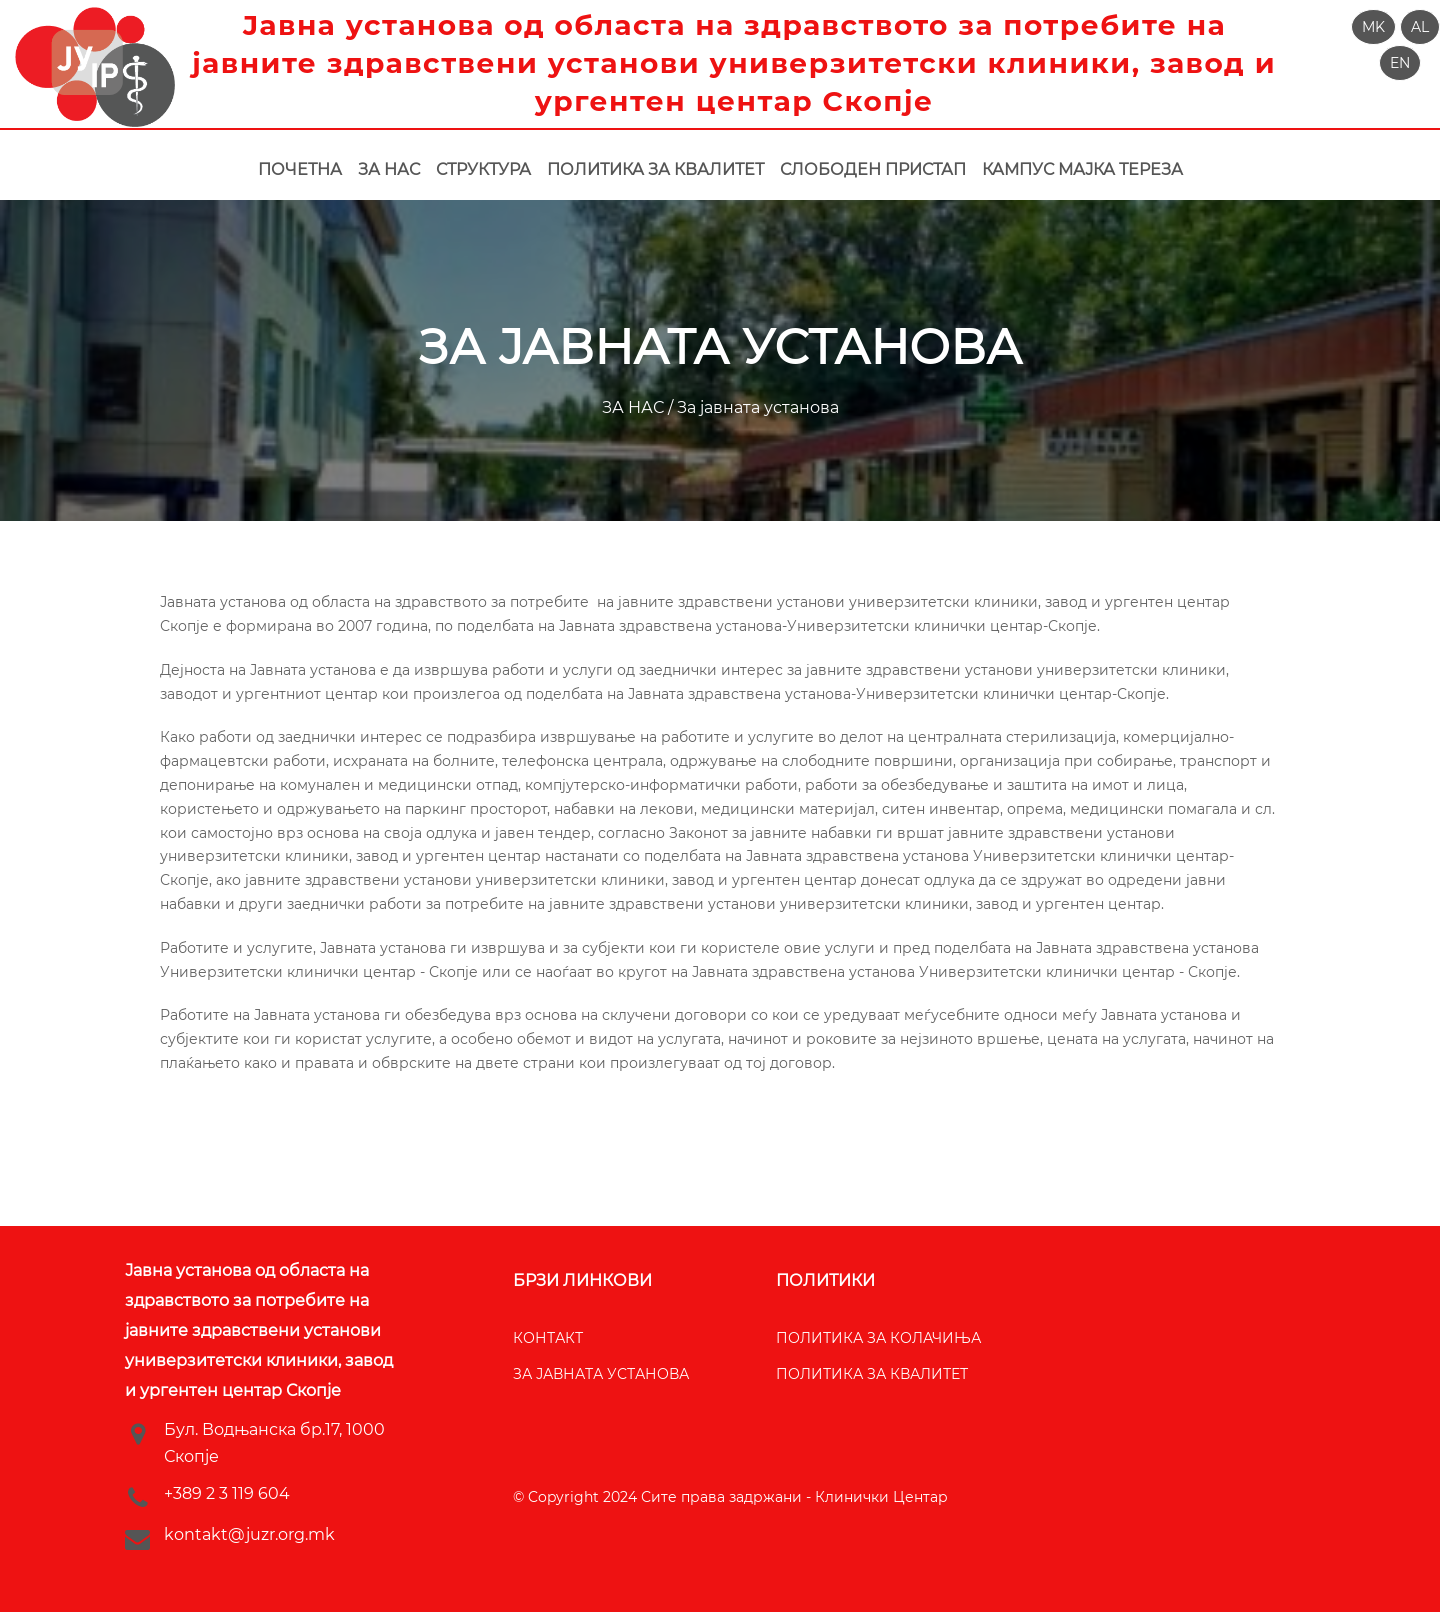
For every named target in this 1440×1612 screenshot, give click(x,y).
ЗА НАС (635, 407)
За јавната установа (756, 407)
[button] (1373, 27)
